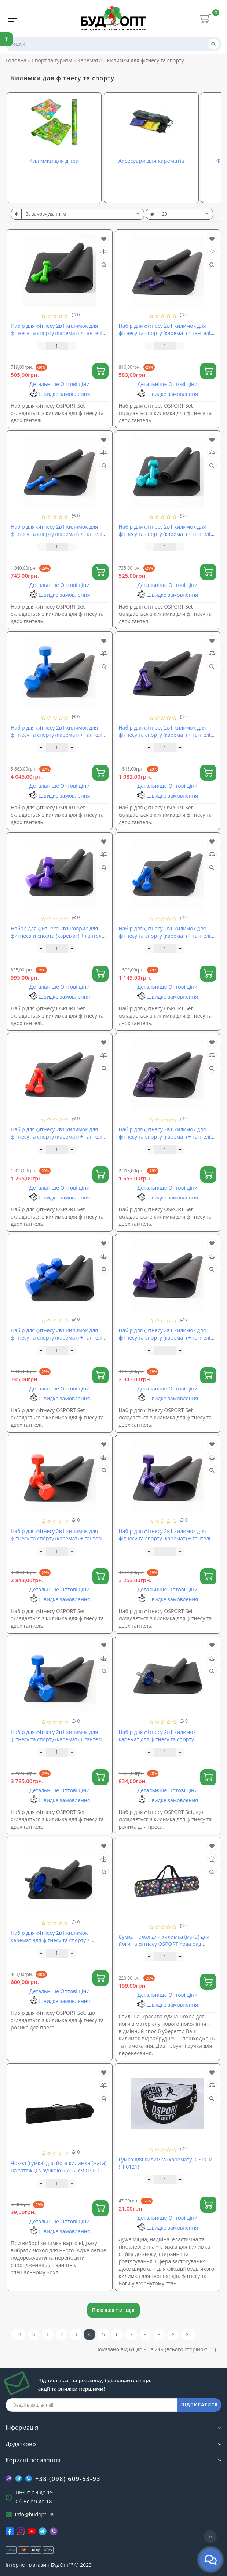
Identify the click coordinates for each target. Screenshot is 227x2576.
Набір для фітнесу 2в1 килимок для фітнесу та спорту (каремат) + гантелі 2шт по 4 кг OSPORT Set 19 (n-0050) (164, 1136)
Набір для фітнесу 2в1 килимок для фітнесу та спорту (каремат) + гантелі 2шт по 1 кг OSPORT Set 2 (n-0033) (164, 534)
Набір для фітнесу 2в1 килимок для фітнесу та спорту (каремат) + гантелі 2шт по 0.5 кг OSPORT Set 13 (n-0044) (164, 333)
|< (18, 2334)
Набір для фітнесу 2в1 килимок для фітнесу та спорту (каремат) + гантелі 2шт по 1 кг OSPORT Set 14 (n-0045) (56, 534)
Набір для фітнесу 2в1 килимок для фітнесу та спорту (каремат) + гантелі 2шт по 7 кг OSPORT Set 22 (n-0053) (56, 1538)
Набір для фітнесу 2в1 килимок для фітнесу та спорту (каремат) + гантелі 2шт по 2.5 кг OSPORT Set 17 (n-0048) (164, 936)
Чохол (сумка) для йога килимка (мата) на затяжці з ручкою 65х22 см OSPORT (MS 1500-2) (58, 2170)
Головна (16, 60)
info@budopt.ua (34, 2514)
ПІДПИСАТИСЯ (199, 2405)
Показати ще (113, 2310)
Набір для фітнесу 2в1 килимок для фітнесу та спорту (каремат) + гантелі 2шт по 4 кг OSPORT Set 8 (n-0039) (56, 1337)
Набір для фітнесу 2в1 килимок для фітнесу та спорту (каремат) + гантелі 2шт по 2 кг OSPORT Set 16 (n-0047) (164, 735)
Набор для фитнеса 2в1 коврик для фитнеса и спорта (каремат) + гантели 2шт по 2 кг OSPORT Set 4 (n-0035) (58, 936)
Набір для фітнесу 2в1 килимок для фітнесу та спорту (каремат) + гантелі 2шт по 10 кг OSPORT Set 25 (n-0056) (56, 735)
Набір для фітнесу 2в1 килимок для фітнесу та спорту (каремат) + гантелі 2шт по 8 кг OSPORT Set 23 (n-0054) (164, 1538)
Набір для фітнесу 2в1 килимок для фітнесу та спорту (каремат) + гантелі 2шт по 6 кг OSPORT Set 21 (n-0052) (164, 1337)
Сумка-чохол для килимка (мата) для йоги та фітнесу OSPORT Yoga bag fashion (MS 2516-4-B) (164, 1944)
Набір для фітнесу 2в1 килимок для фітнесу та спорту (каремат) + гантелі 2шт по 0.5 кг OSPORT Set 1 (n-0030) (56, 333)
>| (188, 2334)
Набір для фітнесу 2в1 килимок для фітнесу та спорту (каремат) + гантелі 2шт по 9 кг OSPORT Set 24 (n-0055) (56, 1739)
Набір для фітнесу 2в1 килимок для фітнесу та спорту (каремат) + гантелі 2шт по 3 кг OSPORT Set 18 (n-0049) (56, 1136)
